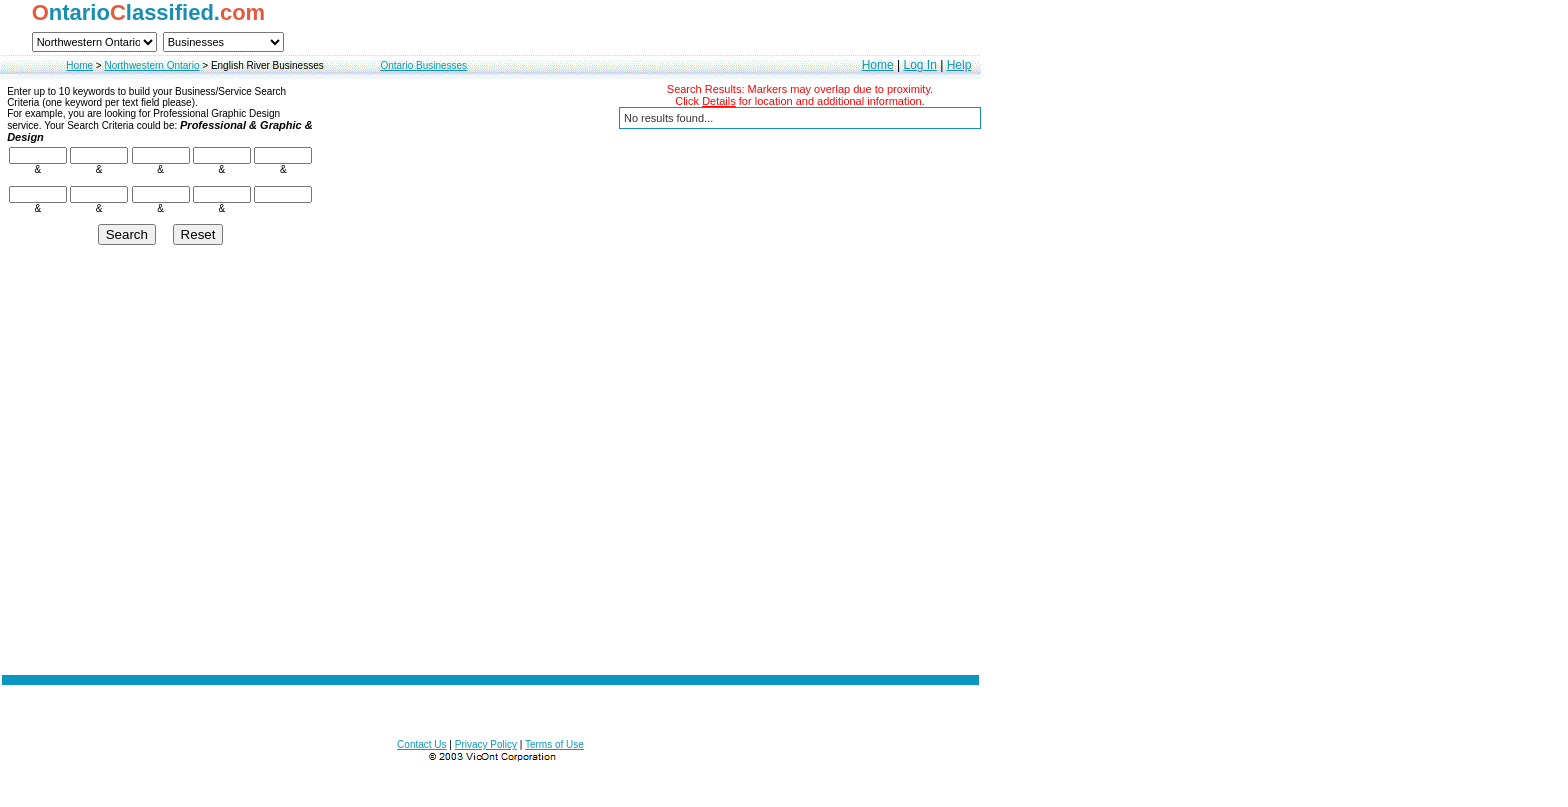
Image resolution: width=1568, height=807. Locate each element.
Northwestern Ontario (151, 65)
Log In (919, 65)
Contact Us (421, 744)
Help (959, 65)
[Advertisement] (491, 555)
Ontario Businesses (423, 65)
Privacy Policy (486, 744)
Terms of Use (554, 744)
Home (79, 65)
